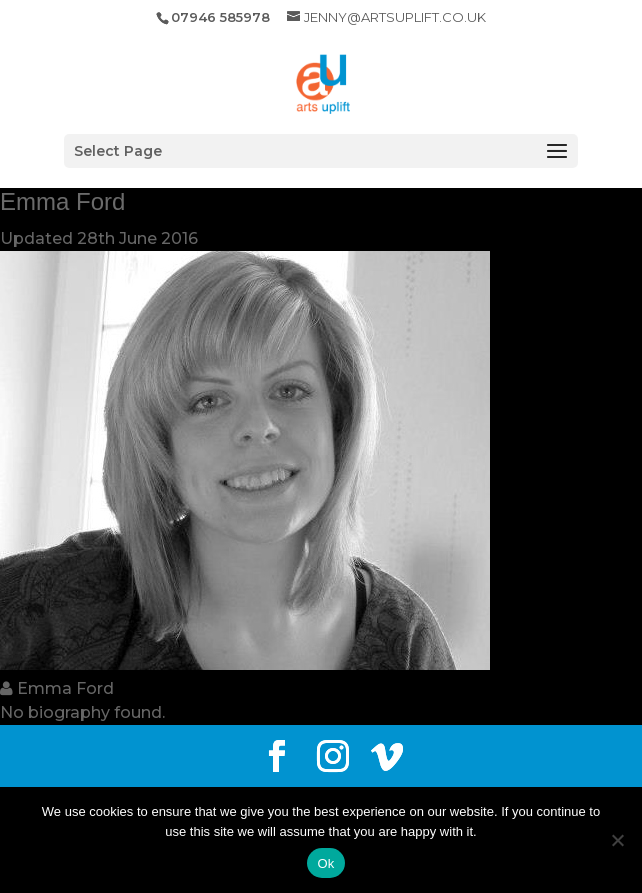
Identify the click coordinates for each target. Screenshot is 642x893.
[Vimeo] (387, 757)
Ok (325, 863)
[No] (617, 840)
